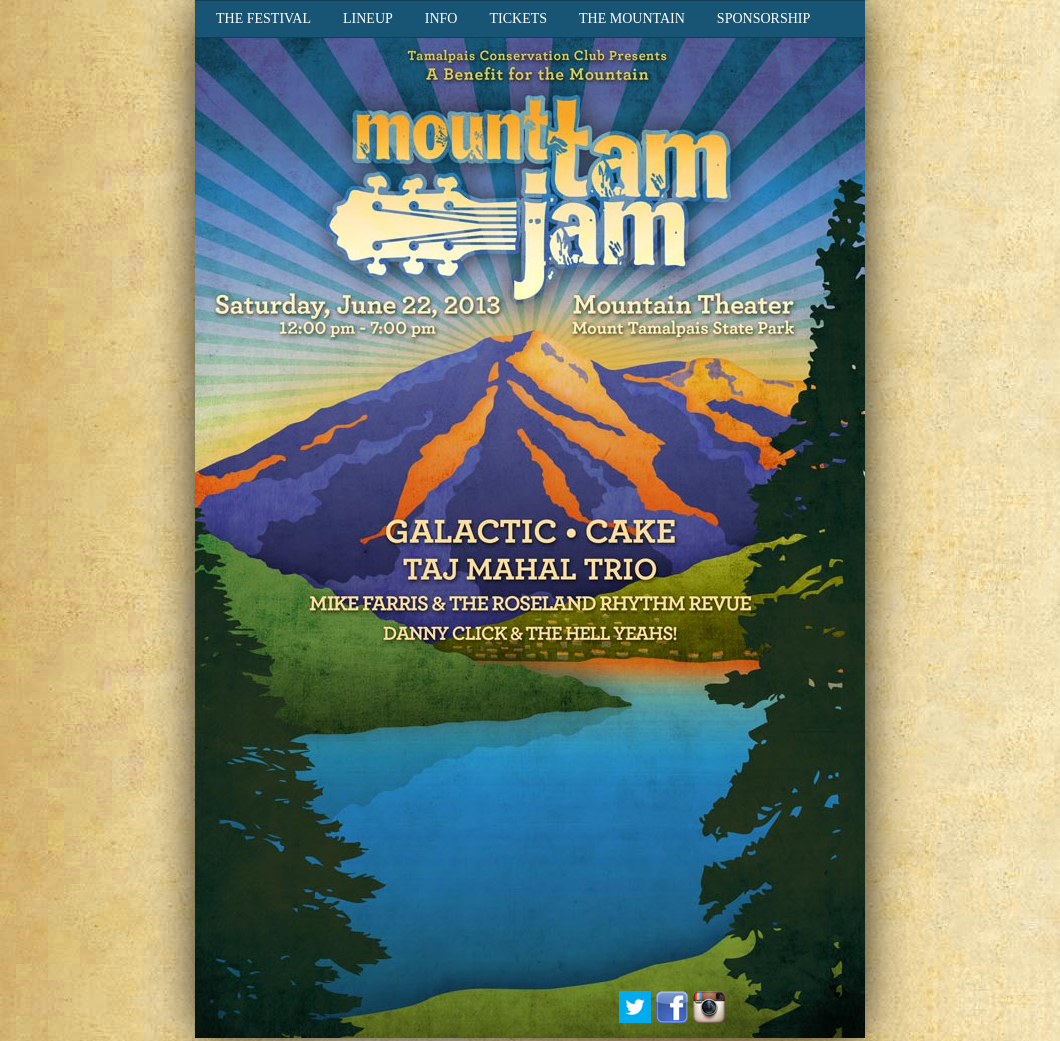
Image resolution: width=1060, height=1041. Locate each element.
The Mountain (632, 18)
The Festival (263, 18)
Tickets (518, 18)
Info (441, 18)
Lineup (368, 18)
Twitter (635, 1007)
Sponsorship (763, 18)
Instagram (709, 1007)
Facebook (672, 1007)
